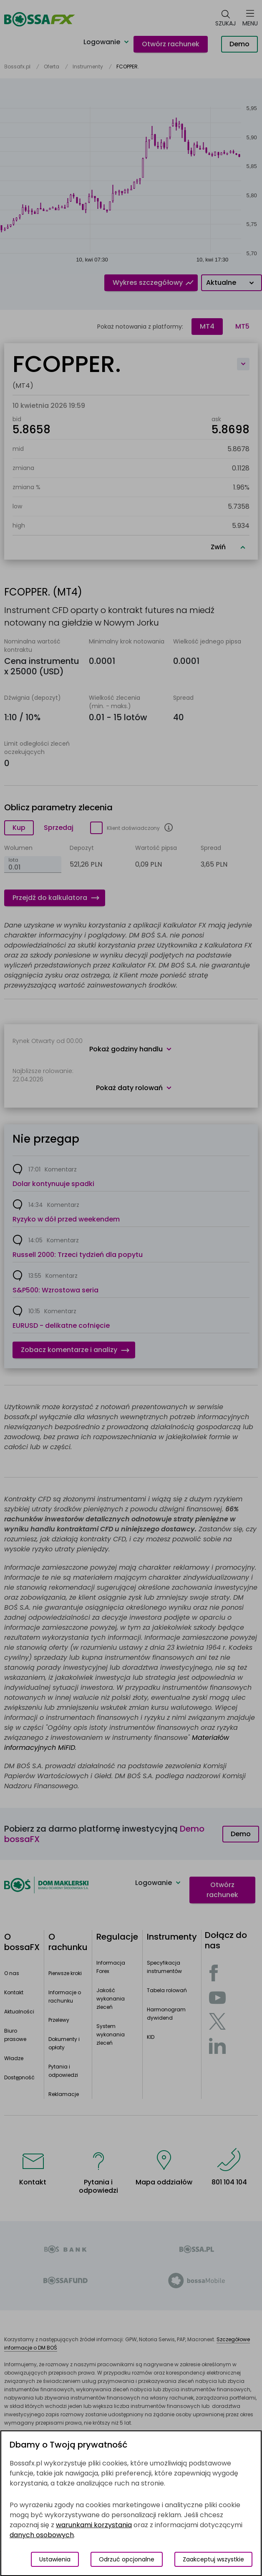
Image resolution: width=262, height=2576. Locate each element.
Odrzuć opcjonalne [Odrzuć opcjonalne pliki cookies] (126, 2559)
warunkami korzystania (94, 2525)
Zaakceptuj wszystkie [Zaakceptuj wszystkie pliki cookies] (213, 2559)
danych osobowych (42, 2535)
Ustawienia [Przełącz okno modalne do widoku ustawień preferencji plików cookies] (55, 2559)
